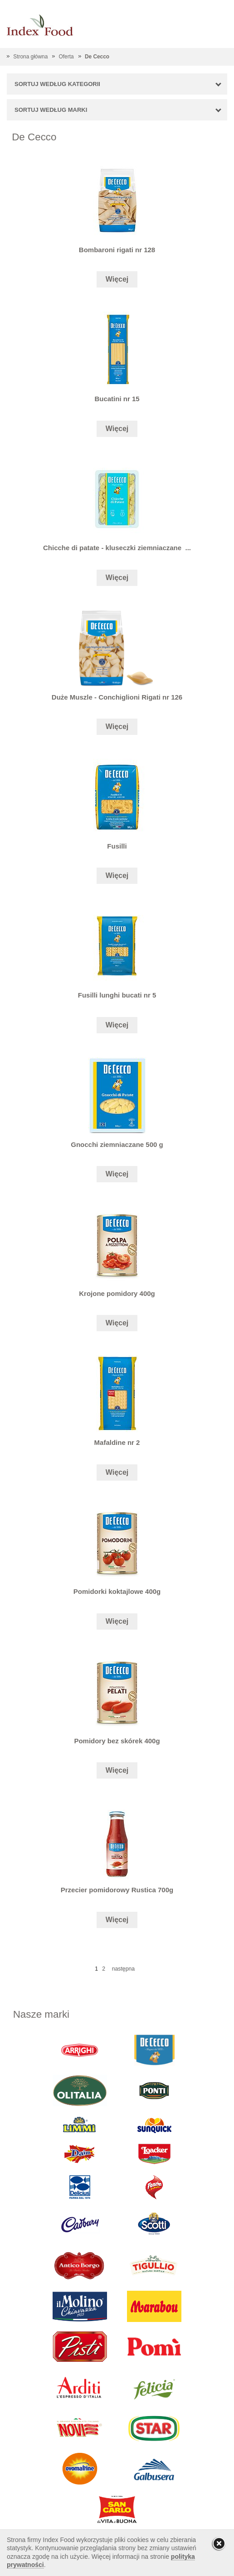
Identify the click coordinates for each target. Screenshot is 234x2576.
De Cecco (97, 56)
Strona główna (30, 56)
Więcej (117, 279)
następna (123, 1969)
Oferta (66, 56)
